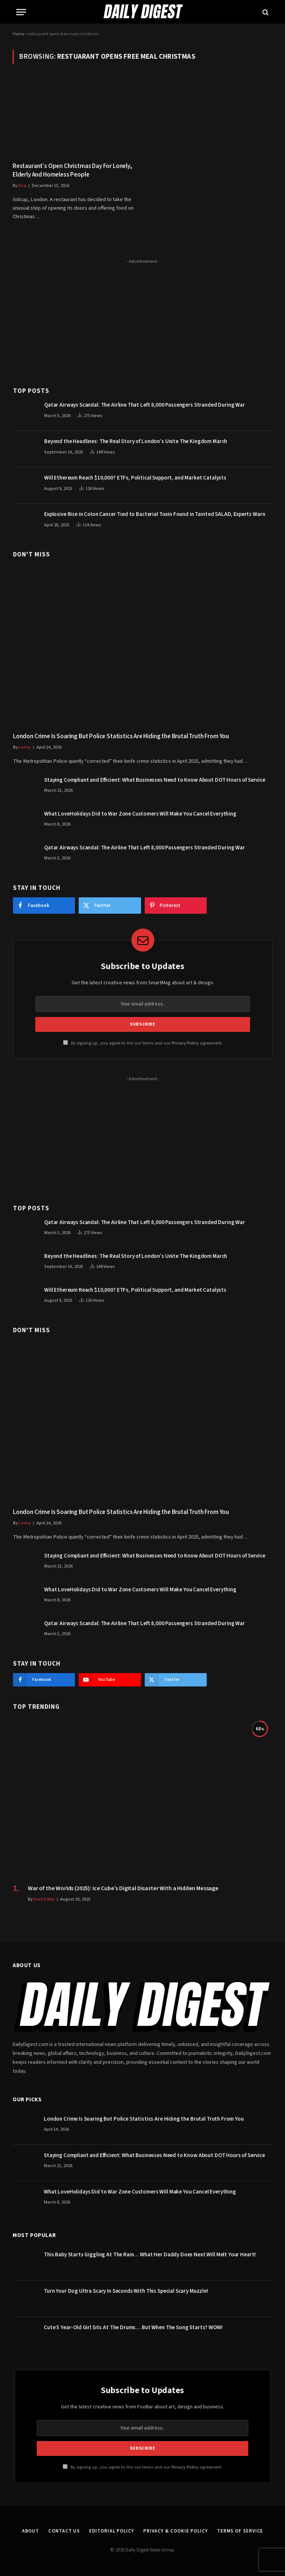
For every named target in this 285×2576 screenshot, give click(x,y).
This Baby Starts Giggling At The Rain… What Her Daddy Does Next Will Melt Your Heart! (150, 2255)
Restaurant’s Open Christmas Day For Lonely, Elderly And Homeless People (72, 170)
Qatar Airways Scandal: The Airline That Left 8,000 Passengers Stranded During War (144, 405)
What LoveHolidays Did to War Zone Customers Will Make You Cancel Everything (140, 814)
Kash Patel (44, 1899)
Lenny (25, 747)
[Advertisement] (142, 319)
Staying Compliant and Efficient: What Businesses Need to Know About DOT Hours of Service (154, 780)
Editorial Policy (111, 2531)
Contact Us (64, 2531)
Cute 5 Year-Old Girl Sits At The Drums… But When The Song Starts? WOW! (133, 2327)
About (30, 2531)
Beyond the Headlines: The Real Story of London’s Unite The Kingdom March (135, 441)
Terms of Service (240, 2531)
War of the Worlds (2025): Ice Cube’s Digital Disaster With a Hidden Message (123, 1888)
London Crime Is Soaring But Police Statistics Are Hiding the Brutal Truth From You (121, 736)
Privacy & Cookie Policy (175, 2531)
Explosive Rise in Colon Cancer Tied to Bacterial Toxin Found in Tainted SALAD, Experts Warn (154, 514)
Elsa (22, 186)
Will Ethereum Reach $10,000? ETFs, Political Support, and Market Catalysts (135, 478)
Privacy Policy (185, 1043)
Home (18, 34)
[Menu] (21, 12)
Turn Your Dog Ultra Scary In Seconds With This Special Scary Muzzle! (126, 2291)
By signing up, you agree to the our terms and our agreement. (143, 1043)
